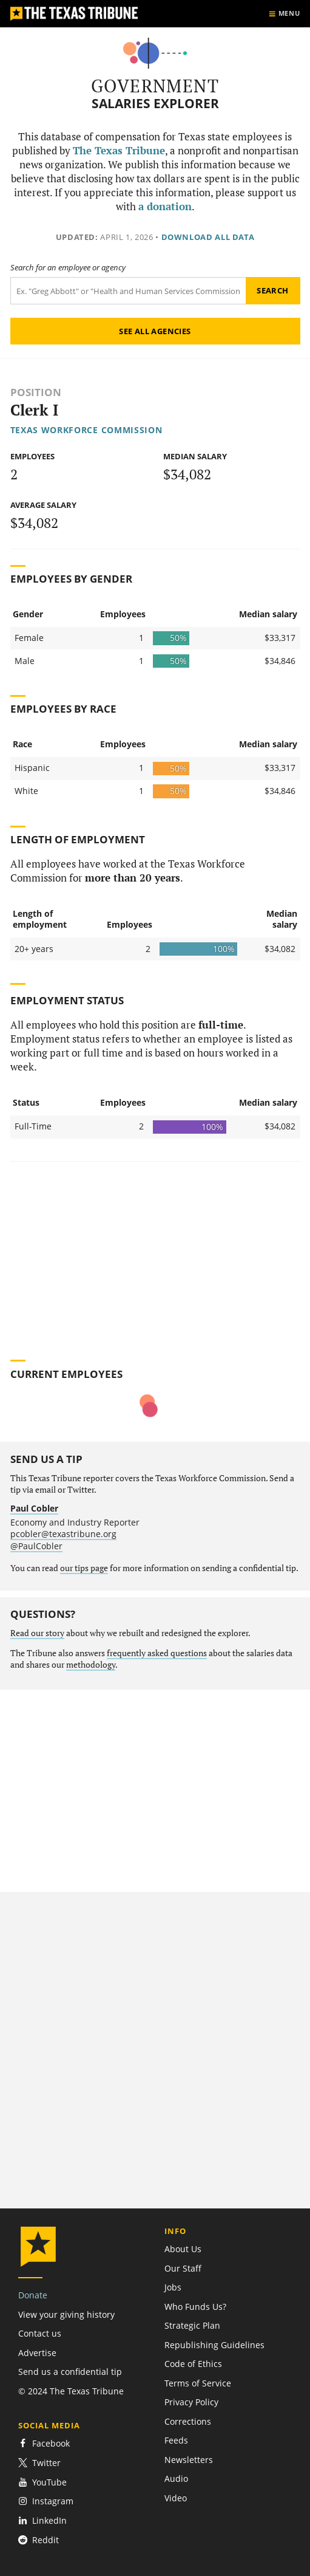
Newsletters (188, 2459)
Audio (176, 2478)
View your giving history (66, 2314)
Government (155, 85)
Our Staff (182, 2268)
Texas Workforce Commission (86, 430)
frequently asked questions (157, 1653)
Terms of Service (197, 2383)
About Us (182, 2249)
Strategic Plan (192, 2325)
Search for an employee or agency (68, 267)
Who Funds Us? (195, 2306)
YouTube (42, 2482)
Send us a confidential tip (70, 2371)
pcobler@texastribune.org (63, 1534)
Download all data (208, 236)
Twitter (39, 2462)
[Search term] (128, 290)
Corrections (187, 2421)
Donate (32, 2295)
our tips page (84, 1568)
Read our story (37, 1633)
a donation (165, 206)
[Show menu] (284, 13)
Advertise (37, 2352)
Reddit (38, 2540)
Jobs (172, 2287)
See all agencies (154, 331)
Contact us (39, 2333)
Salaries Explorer (155, 103)
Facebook (44, 2443)
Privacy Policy (191, 2402)
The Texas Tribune (119, 150)
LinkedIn (42, 2520)
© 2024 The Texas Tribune (71, 2391)
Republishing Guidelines (214, 2345)
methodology (90, 1664)
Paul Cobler (34, 1508)
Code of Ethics (193, 2363)
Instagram (45, 2501)
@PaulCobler (36, 1546)
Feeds (176, 2440)
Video (175, 2498)
